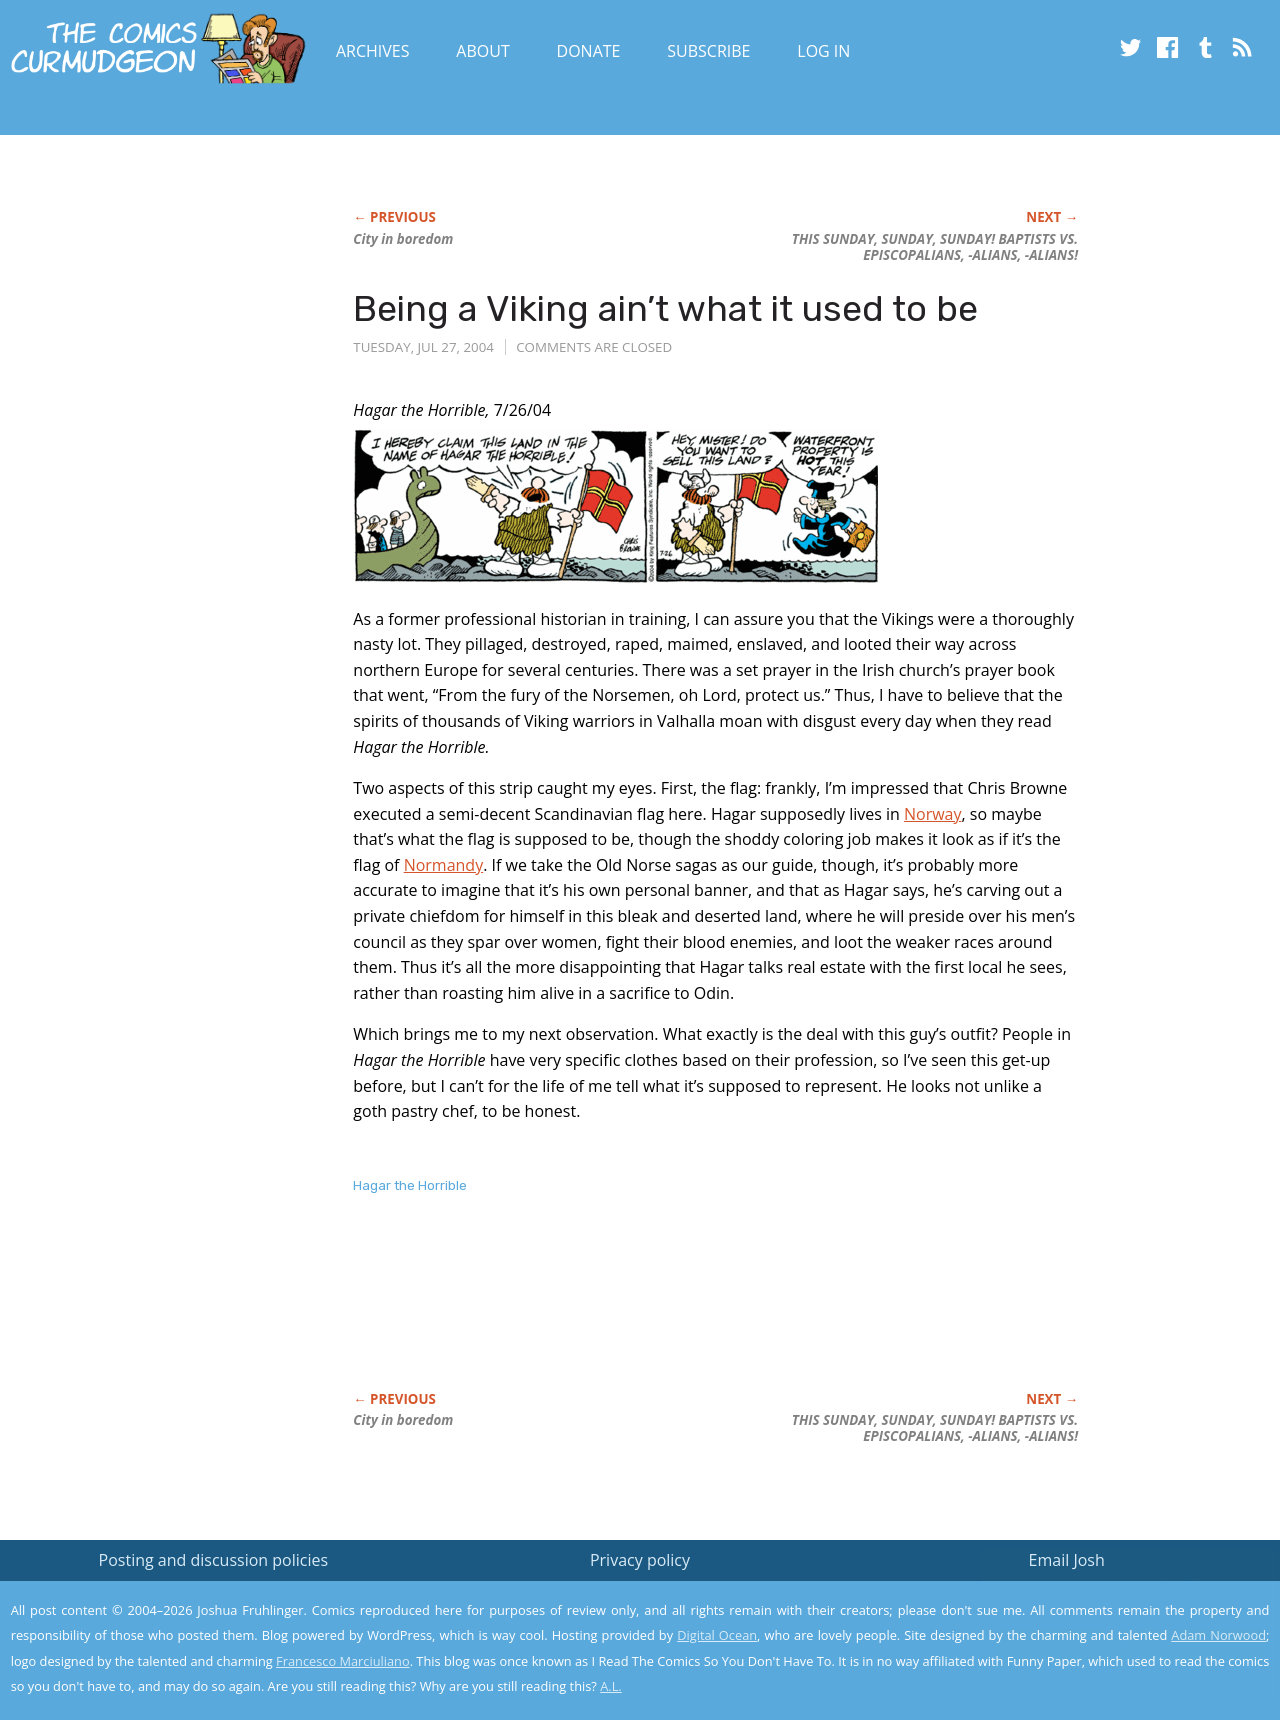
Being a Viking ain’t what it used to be (665, 308)
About (482, 51)
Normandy (444, 865)
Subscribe (708, 51)
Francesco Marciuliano (343, 1661)
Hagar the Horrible (410, 1185)
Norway (933, 814)
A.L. (611, 1686)
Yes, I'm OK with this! (1110, 1645)
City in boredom (403, 239)
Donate (589, 51)
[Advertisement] (717, 1314)
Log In (823, 51)
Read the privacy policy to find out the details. (1101, 1595)
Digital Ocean (717, 1635)
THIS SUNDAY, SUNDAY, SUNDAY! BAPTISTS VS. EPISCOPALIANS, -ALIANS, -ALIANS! (935, 247)
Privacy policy (640, 1560)
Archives (373, 51)
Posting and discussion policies (214, 1560)
